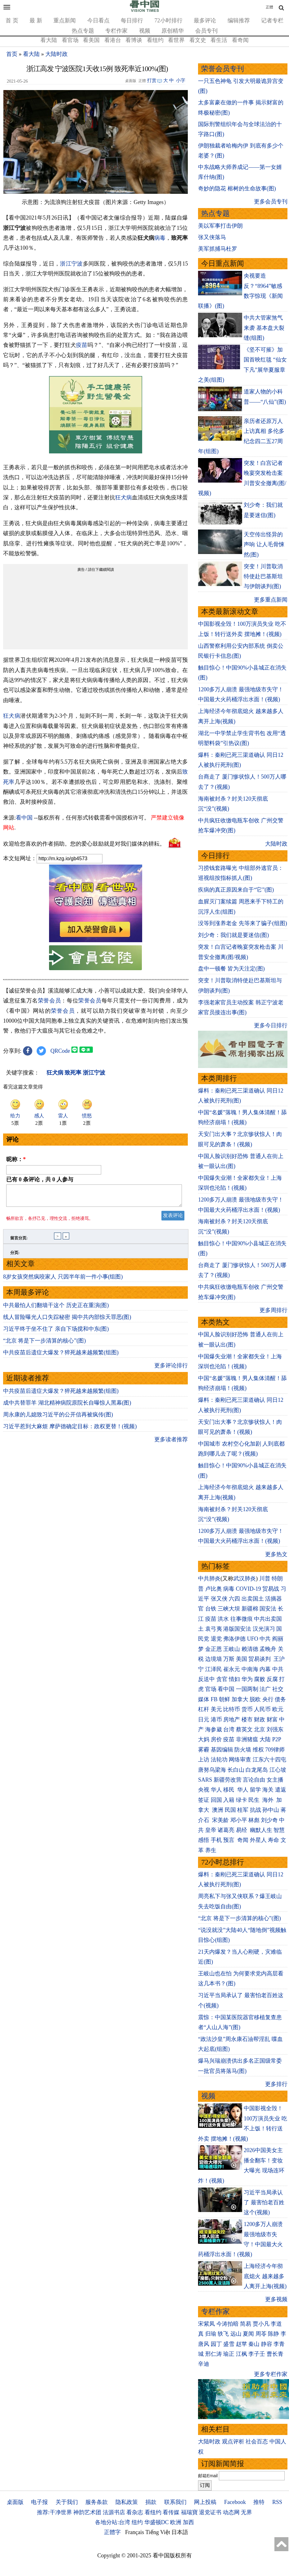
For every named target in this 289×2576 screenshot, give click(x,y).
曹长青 (275, 2354)
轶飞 (223, 2334)
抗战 (255, 1810)
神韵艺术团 (87, 2512)
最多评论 (205, 20)
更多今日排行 (270, 1025)
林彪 (254, 1820)
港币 (216, 1719)
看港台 (112, 40)
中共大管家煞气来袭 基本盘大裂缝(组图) (264, 328)
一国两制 (247, 1689)
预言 (229, 1840)
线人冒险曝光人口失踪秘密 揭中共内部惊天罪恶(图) (67, 1321)
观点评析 (233, 2441)
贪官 (222, 1679)
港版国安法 (237, 1629)
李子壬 (256, 2354)
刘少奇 (269, 1820)
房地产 (231, 1719)
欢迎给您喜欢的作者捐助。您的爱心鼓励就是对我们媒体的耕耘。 (84, 843)
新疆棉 (250, 1609)
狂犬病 (123, 497)
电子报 (39, 2502)
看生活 (218, 40)
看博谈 (133, 40)
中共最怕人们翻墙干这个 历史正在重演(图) (56, 1309)
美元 (216, 1709)
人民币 (262, 1709)
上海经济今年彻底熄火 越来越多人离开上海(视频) (265, 2276)
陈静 (273, 2334)
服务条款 (96, 2502)
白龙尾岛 (257, 1770)
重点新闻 (64, 20)
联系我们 (175, 2502)
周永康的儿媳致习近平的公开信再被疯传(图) (58, 1418)
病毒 (159, 238)
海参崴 (213, 1729)
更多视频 (276, 2299)
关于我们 (67, 2502)
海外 (268, 1800)
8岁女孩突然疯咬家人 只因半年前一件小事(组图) (63, 1280)
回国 (216, 1800)
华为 (247, 1679)
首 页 (12, 20)
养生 (210, 1850)
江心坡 (277, 1770)
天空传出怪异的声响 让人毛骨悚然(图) (264, 544)
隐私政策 (126, 2502)
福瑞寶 (189, 2512)
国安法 (268, 1609)
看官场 (70, 40)
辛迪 (203, 2364)
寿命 (273, 1840)
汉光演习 (264, 1629)
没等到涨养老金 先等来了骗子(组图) (242, 923)
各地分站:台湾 (112, 2522)
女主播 (276, 1780)
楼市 (247, 1719)
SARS (205, 1780)
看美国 (91, 40)
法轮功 (219, 1759)
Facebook (235, 2502)
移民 (228, 1790)
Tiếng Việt (158, 2532)
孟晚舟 (268, 1649)
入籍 (228, 1800)
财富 (272, 1719)
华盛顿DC (156, 2522)
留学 (255, 1790)
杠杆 (203, 1709)
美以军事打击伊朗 (220, 226)
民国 (230, 1810)
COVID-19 (248, 1589)
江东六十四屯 (269, 1759)
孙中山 (270, 1810)
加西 (188, 2522)
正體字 (112, 2532)
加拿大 (240, 1699)
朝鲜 (224, 1699)
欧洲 (175, 2522)
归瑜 (210, 2334)
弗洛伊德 (234, 1639)
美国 (241, 1659)
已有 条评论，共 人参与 (39, 1179)
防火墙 (242, 1750)
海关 (267, 1790)
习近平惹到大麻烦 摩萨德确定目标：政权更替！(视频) (70, 1430)
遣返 (280, 1790)
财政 (259, 1719)
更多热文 (276, 1554)
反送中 (206, 1679)
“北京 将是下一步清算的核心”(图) (44, 1344)
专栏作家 (116, 31)
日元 (203, 1719)
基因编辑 (222, 1750)
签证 (203, 1800)
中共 (265, 1639)
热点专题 (83, 31)
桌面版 (15, 2502)
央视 (203, 1790)
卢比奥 (213, 1589)
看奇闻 (240, 40)
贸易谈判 (260, 1659)
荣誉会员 (49, 1000)
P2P (276, 1739)
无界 (246, 2512)
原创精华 (172, 31)
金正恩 (213, 1649)
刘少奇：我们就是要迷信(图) (233, 935)
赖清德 (250, 1649)
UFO (252, 1639)
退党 (216, 1639)
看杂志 (134, 2512)
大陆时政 (56, 54)
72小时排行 (169, 20)
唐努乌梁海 (212, 1770)
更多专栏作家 (270, 2374)
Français (134, 2532)
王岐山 (231, 1649)
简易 (245, 2324)
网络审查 (240, 1759)
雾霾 (203, 1750)
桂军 (242, 1810)
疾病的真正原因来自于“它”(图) (236, 890)
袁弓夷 (213, 1629)
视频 (144, 31)
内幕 (265, 1669)
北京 (259, 1729)
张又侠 (219, 1599)
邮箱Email (208, 2475)
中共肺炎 (209, 1578)
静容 (266, 2344)
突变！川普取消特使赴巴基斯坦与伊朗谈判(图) (263, 576)
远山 (236, 2334)
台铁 (210, 1609)
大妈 (203, 1739)
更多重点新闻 (270, 600)
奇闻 (242, 1840)
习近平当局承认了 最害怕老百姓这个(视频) (264, 2202)
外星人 (258, 1840)
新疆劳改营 (228, 1780)
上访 (203, 1759)
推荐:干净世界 (54, 2512)
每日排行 (132, 20)
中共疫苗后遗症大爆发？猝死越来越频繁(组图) (61, 1356)
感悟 (203, 1840)
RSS (277, 2502)
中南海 (250, 1669)
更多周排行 (273, 1310)
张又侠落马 (212, 237)
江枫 (241, 2354)
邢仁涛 (213, 2354)
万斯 (228, 1659)
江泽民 (213, 1669)
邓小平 (238, 1820)
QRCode (60, 1051)
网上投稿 (205, 2502)
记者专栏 (272, 20)
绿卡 (241, 1800)
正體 (269, 7)
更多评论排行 (171, 1369)
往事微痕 (241, 1619)
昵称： (16, 1159)
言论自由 (254, 1780)
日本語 (179, 2532)
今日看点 (98, 20)
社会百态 (257, 2441)
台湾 (228, 1729)
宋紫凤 (206, 2324)
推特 (258, 2502)
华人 (216, 1790)
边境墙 (213, 1659)
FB (214, 1699)
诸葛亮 (226, 1830)
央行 (267, 1699)
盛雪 (228, 2344)
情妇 (234, 1679)
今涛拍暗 (227, 2324)
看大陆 (48, 40)
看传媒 (171, 2512)
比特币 (231, 1709)
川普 (264, 1578)
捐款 (150, 2502)
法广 (265, 1689)
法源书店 (114, 2512)
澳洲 (217, 1810)
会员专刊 (206, 31)
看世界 (176, 40)
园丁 (216, 2344)
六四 (234, 1599)
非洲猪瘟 (247, 1739)
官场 (210, 1689)
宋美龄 (220, 1820)
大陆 (265, 1739)
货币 (247, 1709)
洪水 (223, 1619)
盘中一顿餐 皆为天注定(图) (231, 968)
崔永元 (231, 1669)
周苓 (261, 2334)
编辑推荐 (239, 20)
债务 (280, 1699)
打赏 (151, 80)
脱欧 (255, 1699)
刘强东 (275, 1729)
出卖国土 (253, 1599)
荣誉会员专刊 (222, 69)
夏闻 (248, 2334)
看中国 (24, 818)
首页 (11, 54)
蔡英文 (244, 1729)
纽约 (137, 2522)
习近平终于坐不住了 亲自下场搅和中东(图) (56, 1332)
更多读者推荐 (171, 1443)
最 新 (35, 20)
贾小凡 (261, 2324)
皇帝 (210, 1830)
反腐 (272, 1679)
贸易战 (270, 1589)
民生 (254, 1800)
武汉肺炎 (244, 1578)
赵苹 (241, 2344)
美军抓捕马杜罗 (217, 249)
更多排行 (276, 2084)
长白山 (236, 1770)
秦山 (254, 2344)
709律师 (275, 1750)
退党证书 (210, 2512)
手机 (216, 1840)
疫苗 (81, 345)
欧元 (277, 1709)
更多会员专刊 (270, 201)
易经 (242, 1830)
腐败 (259, 1679)
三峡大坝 (229, 1609)
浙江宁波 (71, 264)
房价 (216, 1739)
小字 (180, 80)
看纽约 (155, 40)
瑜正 (228, 2354)
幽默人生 (261, 1830)
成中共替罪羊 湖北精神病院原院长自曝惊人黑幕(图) (67, 1406)
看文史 (197, 40)
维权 (258, 1750)
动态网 (231, 2512)
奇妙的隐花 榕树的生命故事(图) (237, 188)
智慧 (279, 1830)
